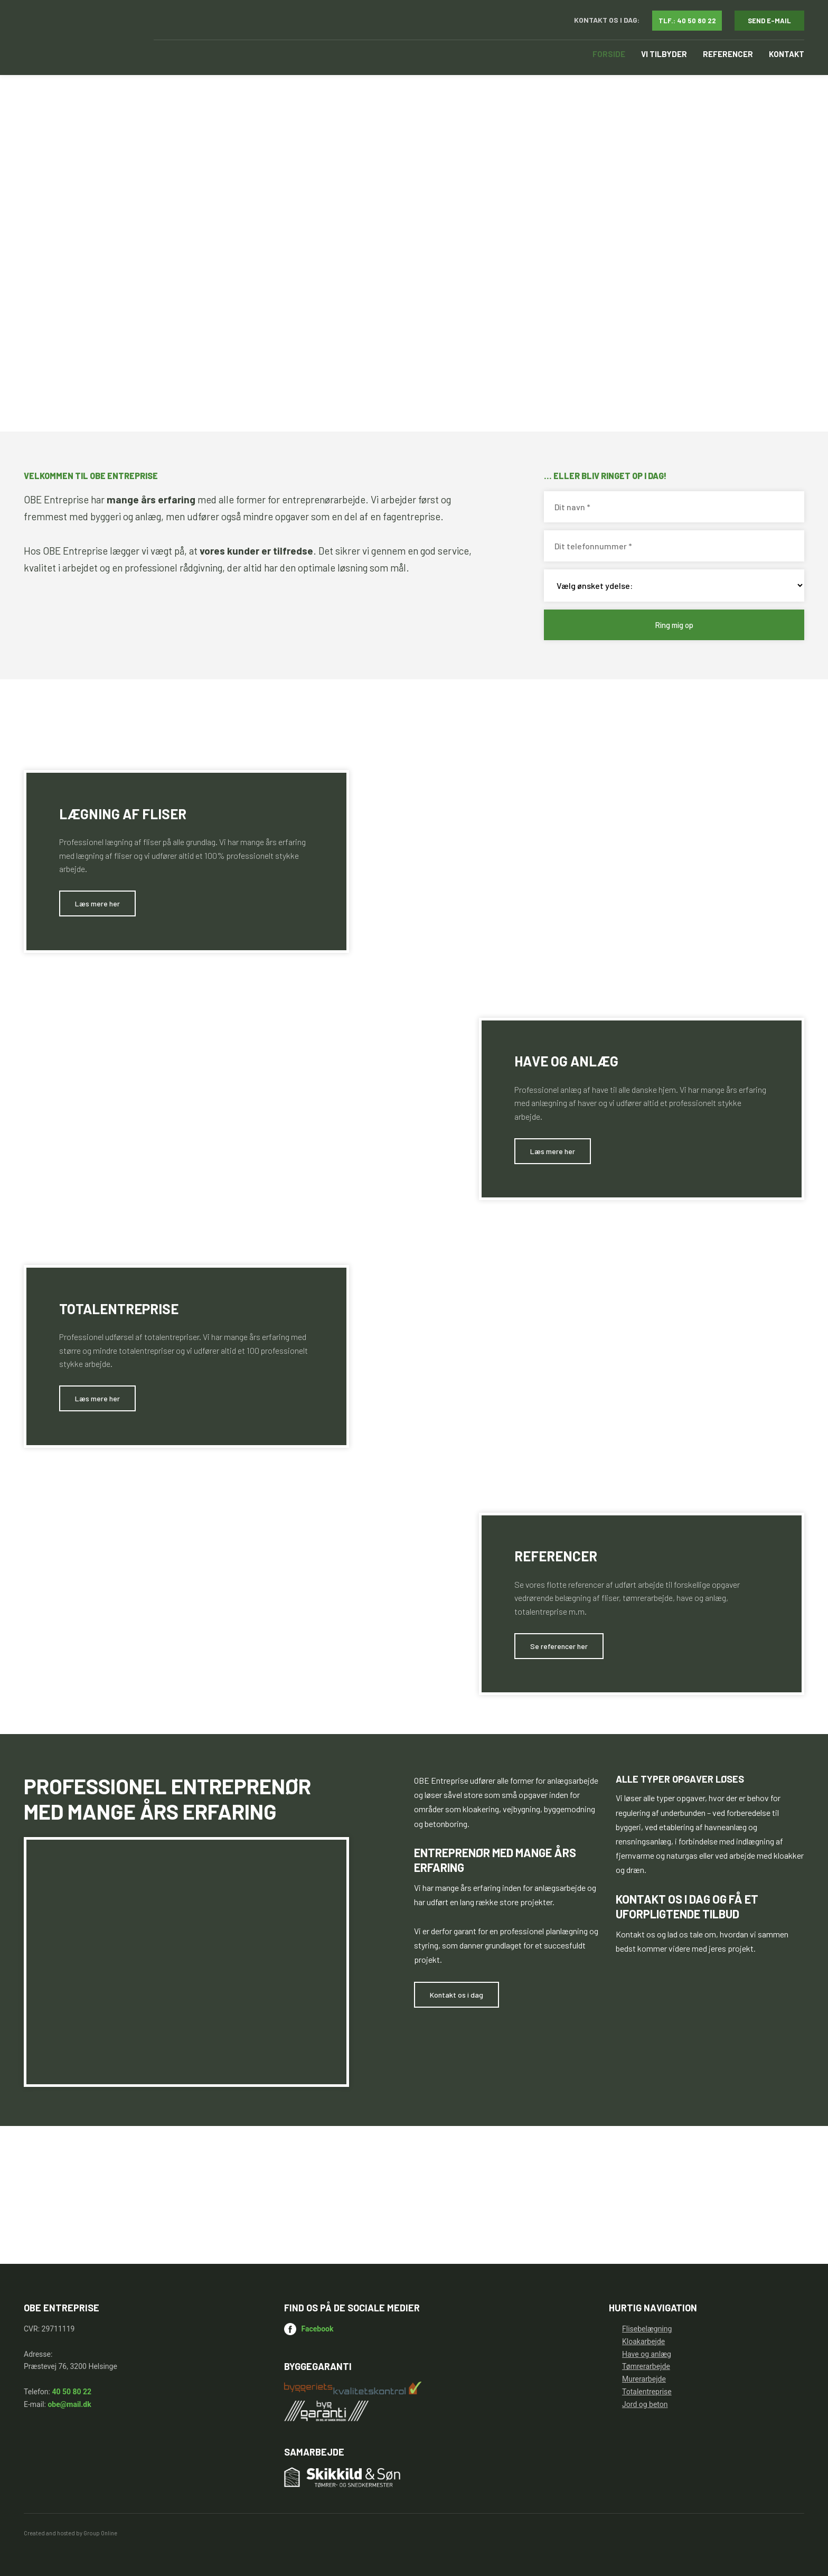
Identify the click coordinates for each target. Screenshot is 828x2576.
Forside (608, 54)
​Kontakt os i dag (456, 1994)
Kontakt (786, 54)
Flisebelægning (647, 2329)
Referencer (728, 54)
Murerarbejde (644, 2379)
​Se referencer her (559, 1646)
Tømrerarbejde (646, 2366)
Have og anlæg (646, 2354)
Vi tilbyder (664, 54)
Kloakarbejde (643, 2341)
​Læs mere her (97, 903)
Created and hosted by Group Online (70, 2533)
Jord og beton (644, 2404)
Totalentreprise (647, 2391)
